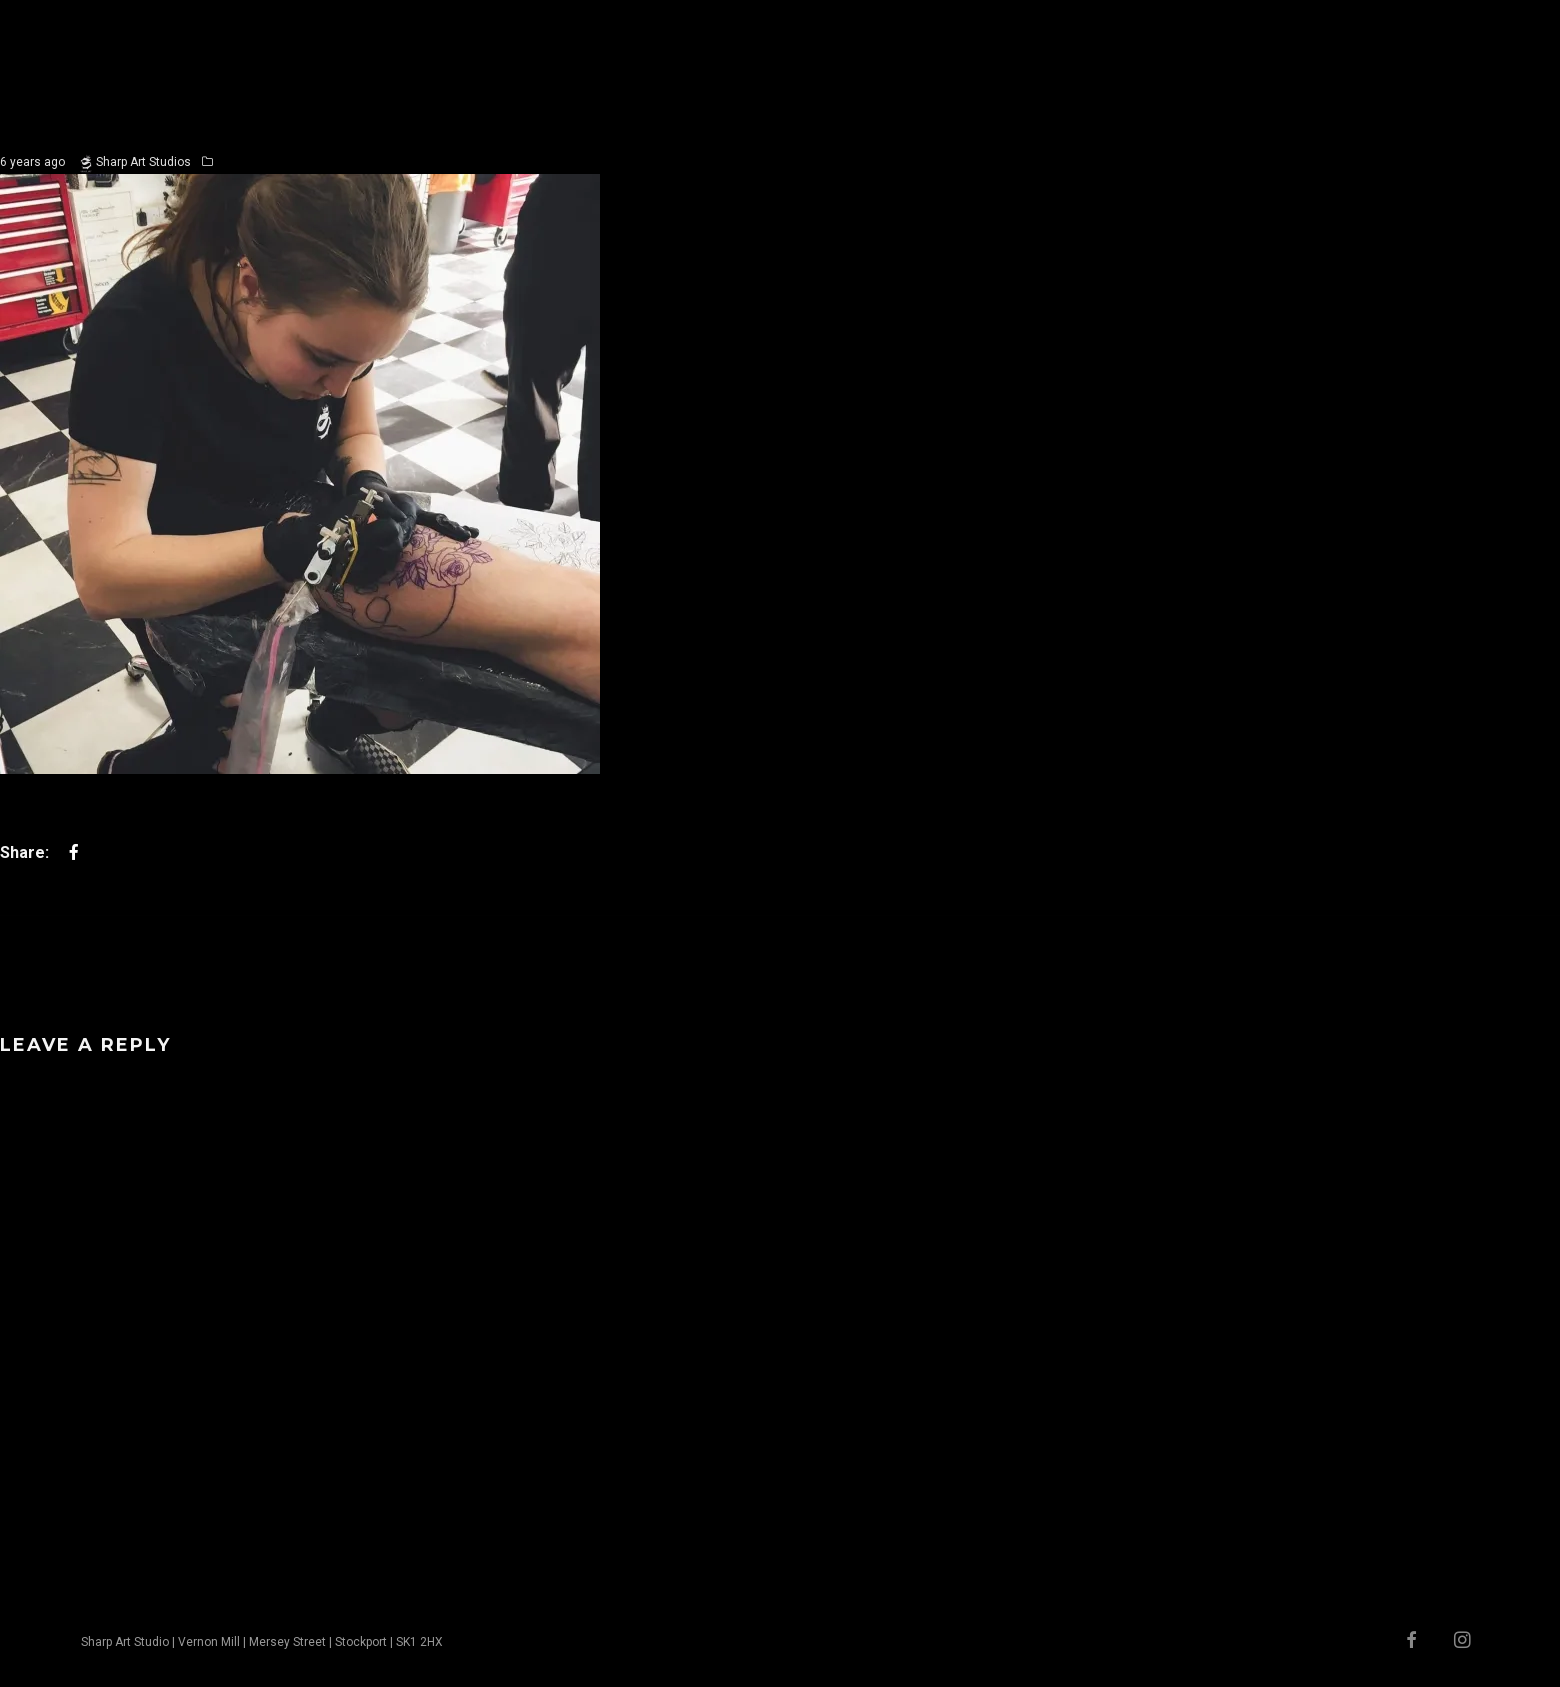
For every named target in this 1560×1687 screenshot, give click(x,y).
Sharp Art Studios (143, 162)
